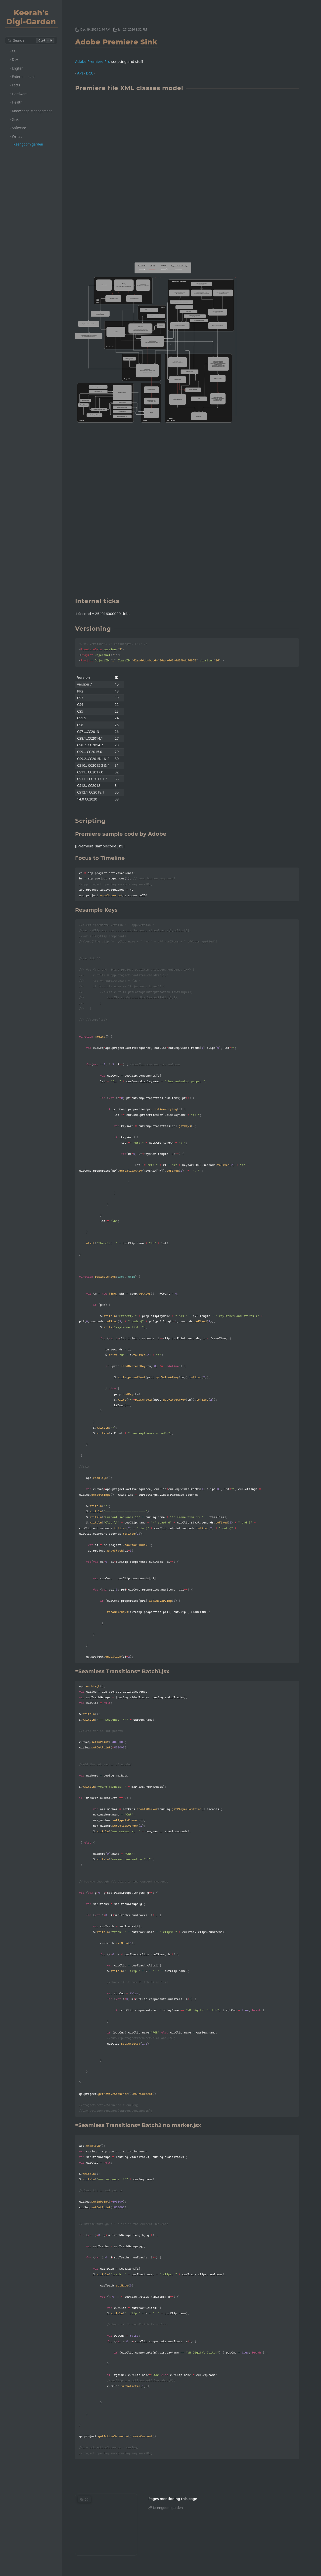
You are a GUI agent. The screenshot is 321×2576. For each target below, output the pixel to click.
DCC (89, 73)
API (80, 73)
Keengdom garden (28, 144)
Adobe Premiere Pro (92, 61)
